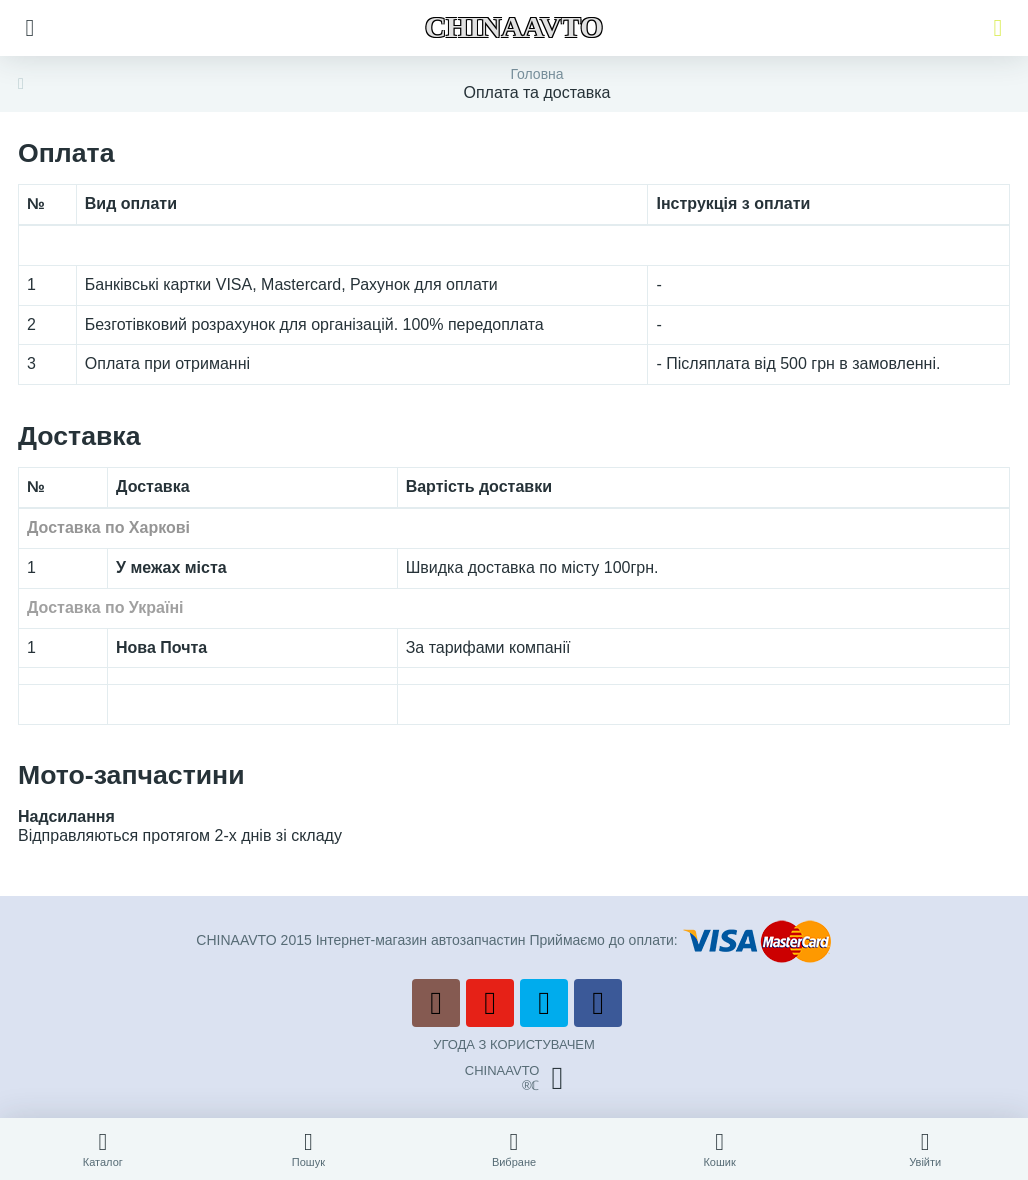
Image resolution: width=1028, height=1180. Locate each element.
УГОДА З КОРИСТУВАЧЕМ (514, 1044)
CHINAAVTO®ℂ (514, 1078)
